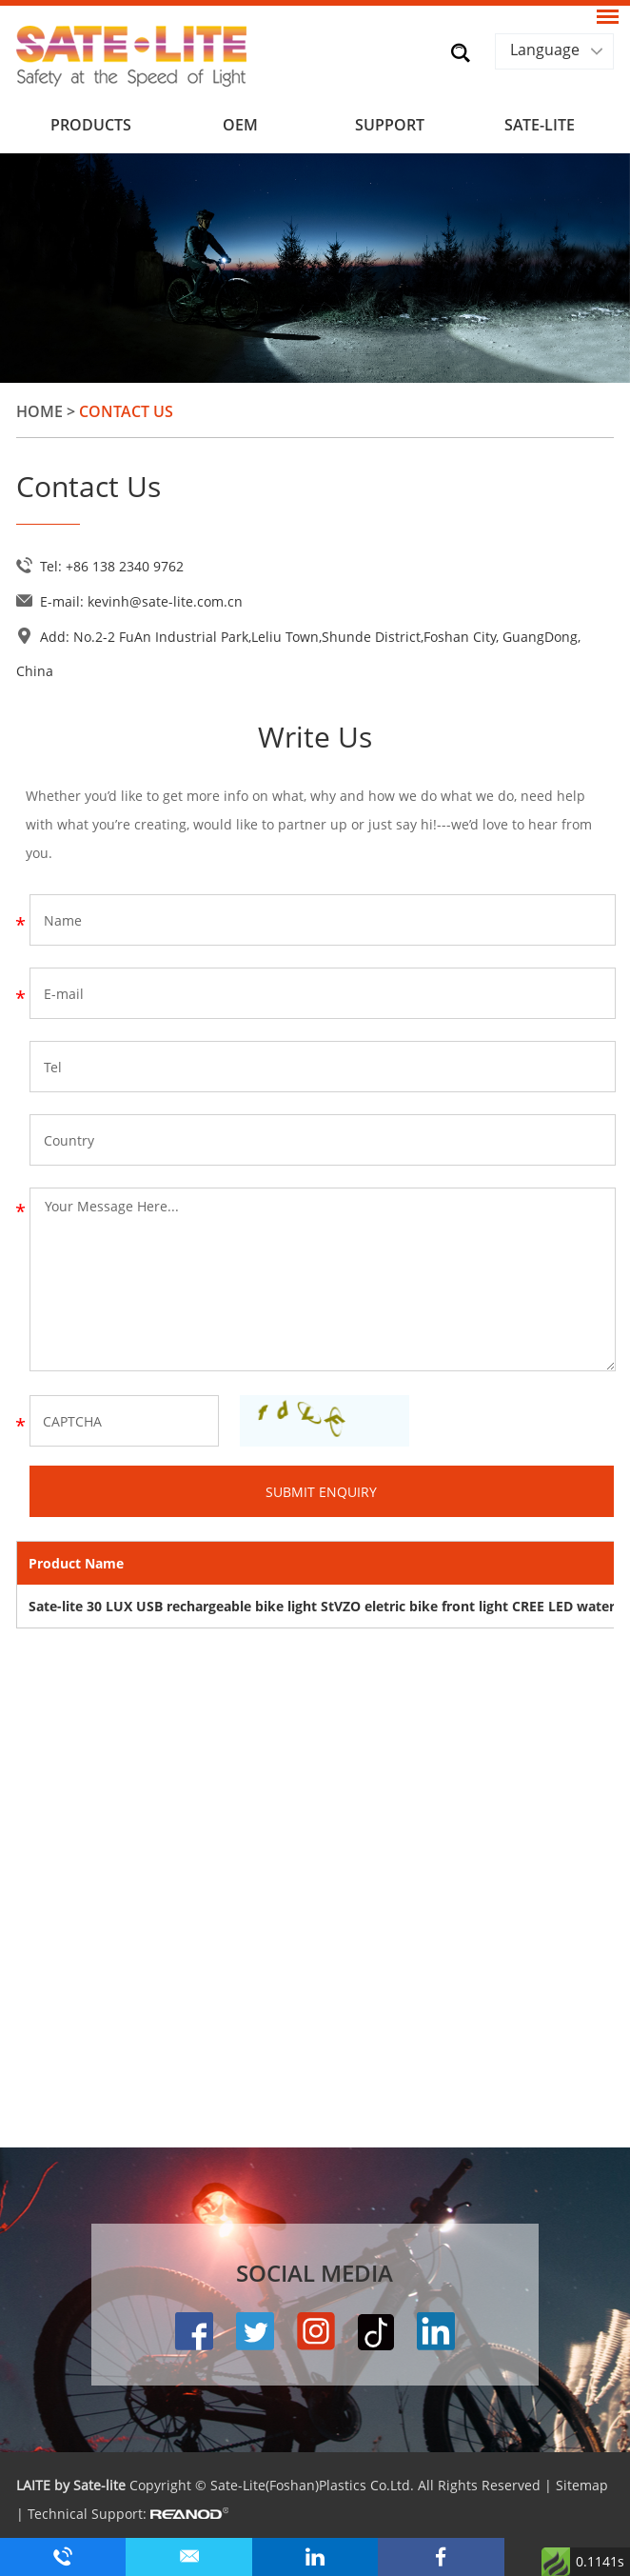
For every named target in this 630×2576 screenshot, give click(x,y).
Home (39, 411)
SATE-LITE (539, 124)
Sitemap (582, 2485)
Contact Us (126, 411)
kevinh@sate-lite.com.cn (165, 601)
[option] (315, 268)
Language (545, 49)
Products (90, 124)
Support (389, 124)
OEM (240, 124)
